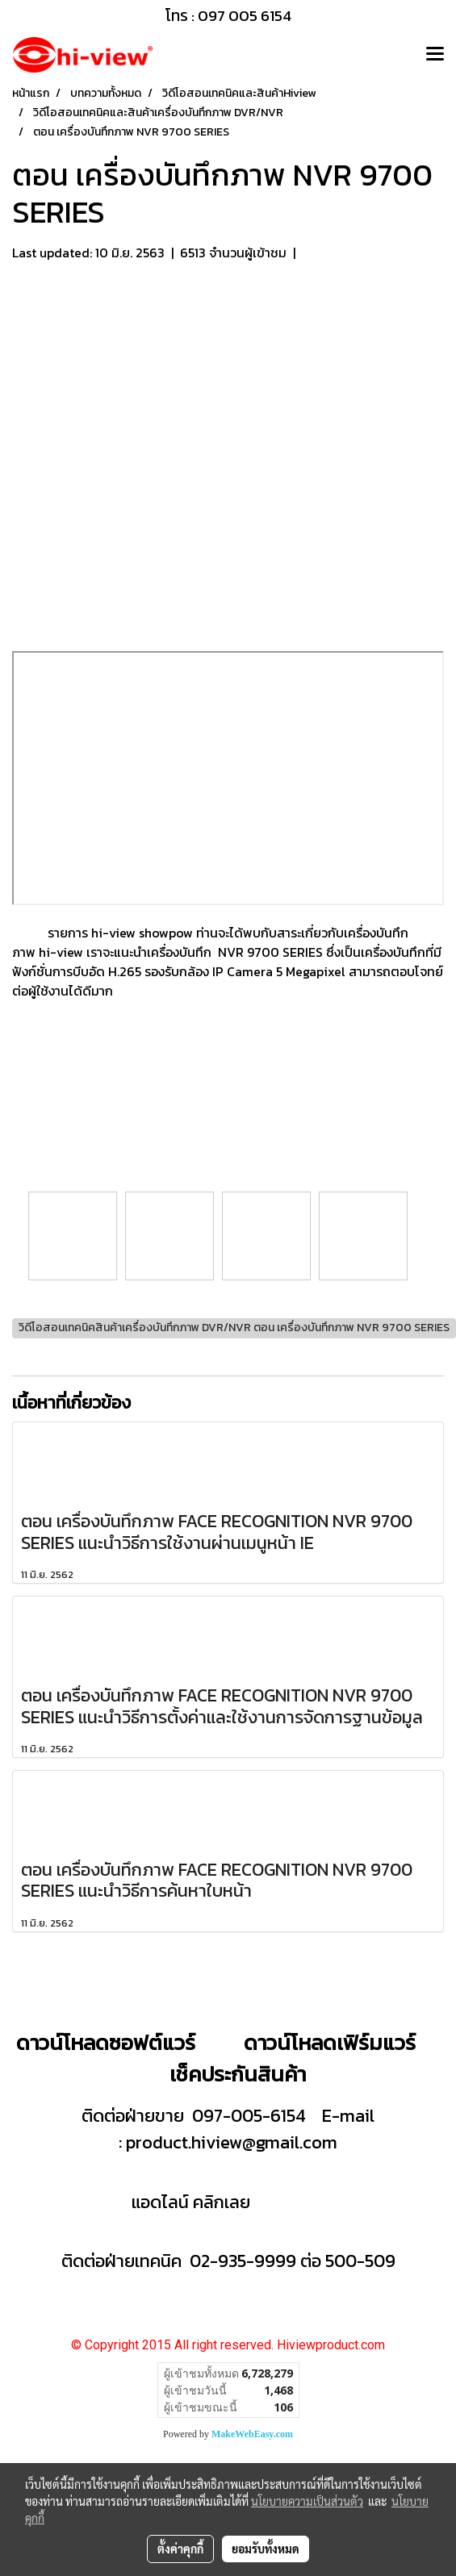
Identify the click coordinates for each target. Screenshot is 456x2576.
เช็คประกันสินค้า (237, 2074)
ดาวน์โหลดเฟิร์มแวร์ (332, 2042)
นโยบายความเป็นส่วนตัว (307, 2501)
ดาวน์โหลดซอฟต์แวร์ (105, 2042)
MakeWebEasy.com (252, 2434)
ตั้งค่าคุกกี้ (180, 2548)
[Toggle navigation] (435, 55)
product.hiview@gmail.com (231, 2142)
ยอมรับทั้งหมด (265, 2548)
